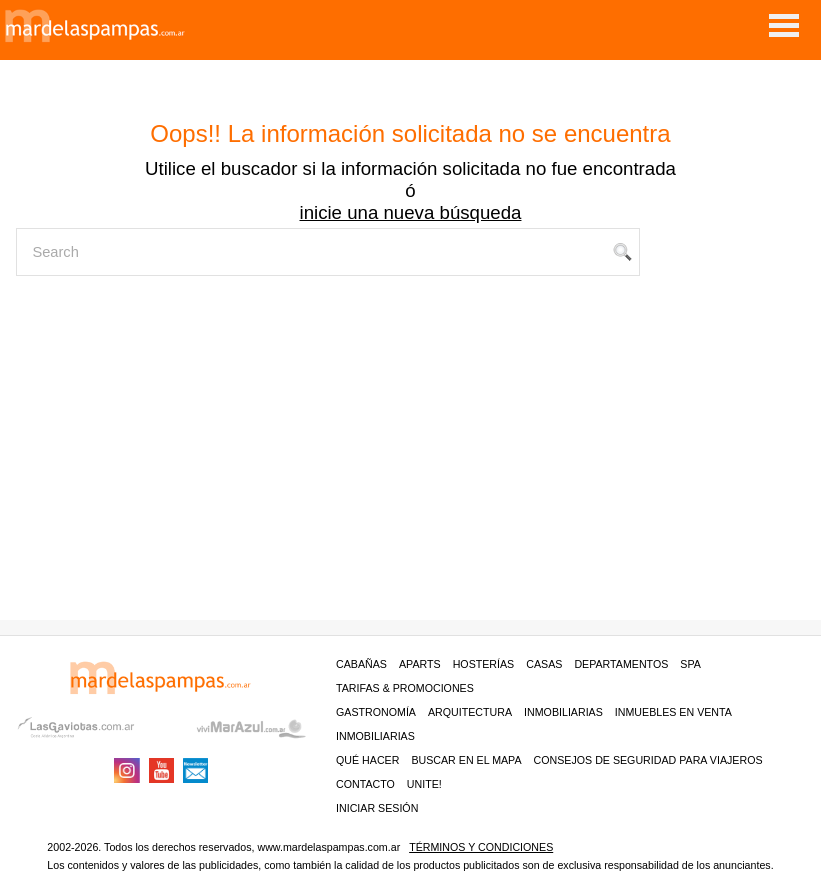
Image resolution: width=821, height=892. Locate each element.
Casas (544, 664)
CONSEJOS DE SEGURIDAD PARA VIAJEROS (648, 760)
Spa (690, 664)
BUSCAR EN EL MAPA (466, 760)
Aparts (420, 664)
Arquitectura (470, 712)
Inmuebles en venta (673, 712)
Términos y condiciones (481, 847)
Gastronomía (376, 712)
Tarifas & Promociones (405, 688)
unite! (424, 784)
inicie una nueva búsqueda (410, 212)
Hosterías (484, 664)
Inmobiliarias (563, 712)
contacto (365, 784)
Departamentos (621, 664)
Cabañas (361, 664)
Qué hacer (367, 760)
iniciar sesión (377, 808)
